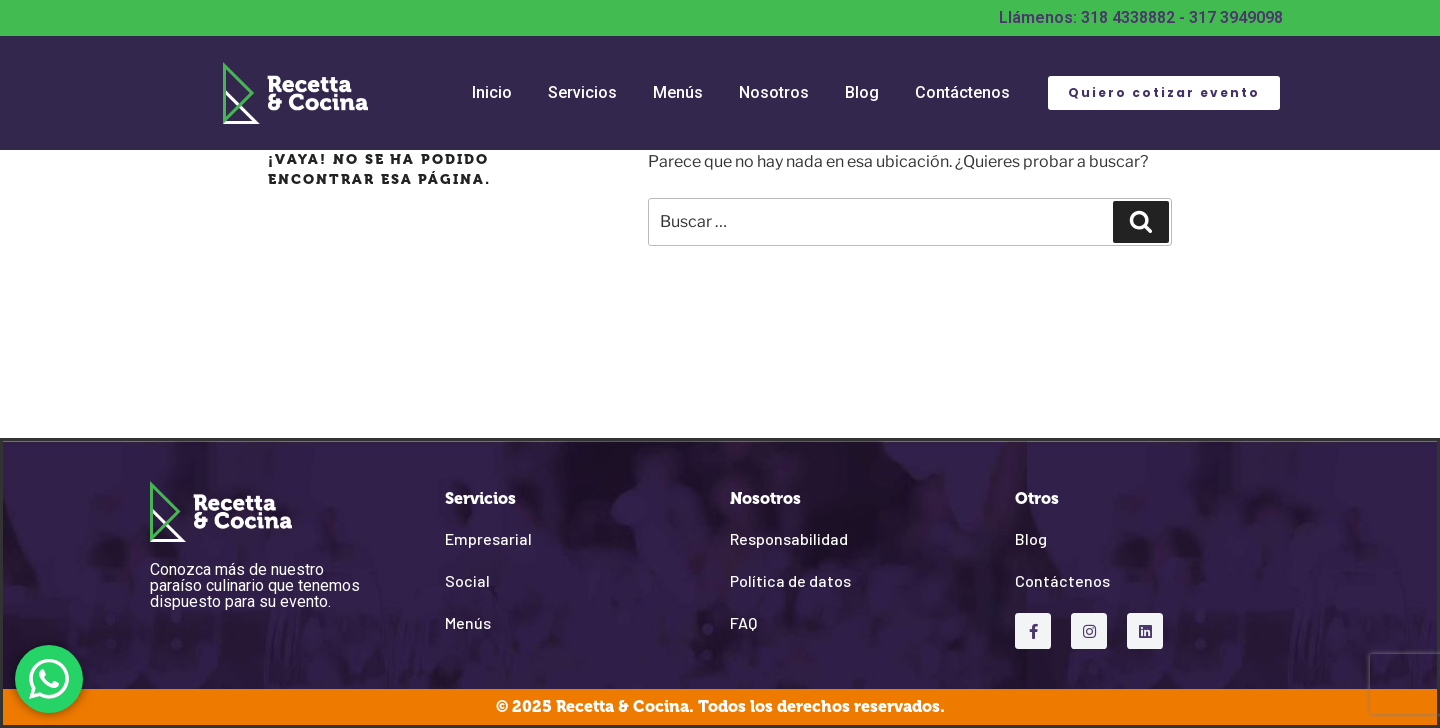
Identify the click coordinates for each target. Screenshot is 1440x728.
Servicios (582, 92)
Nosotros (774, 92)
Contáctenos (962, 92)
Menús (678, 92)
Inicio (492, 92)
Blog (862, 92)
